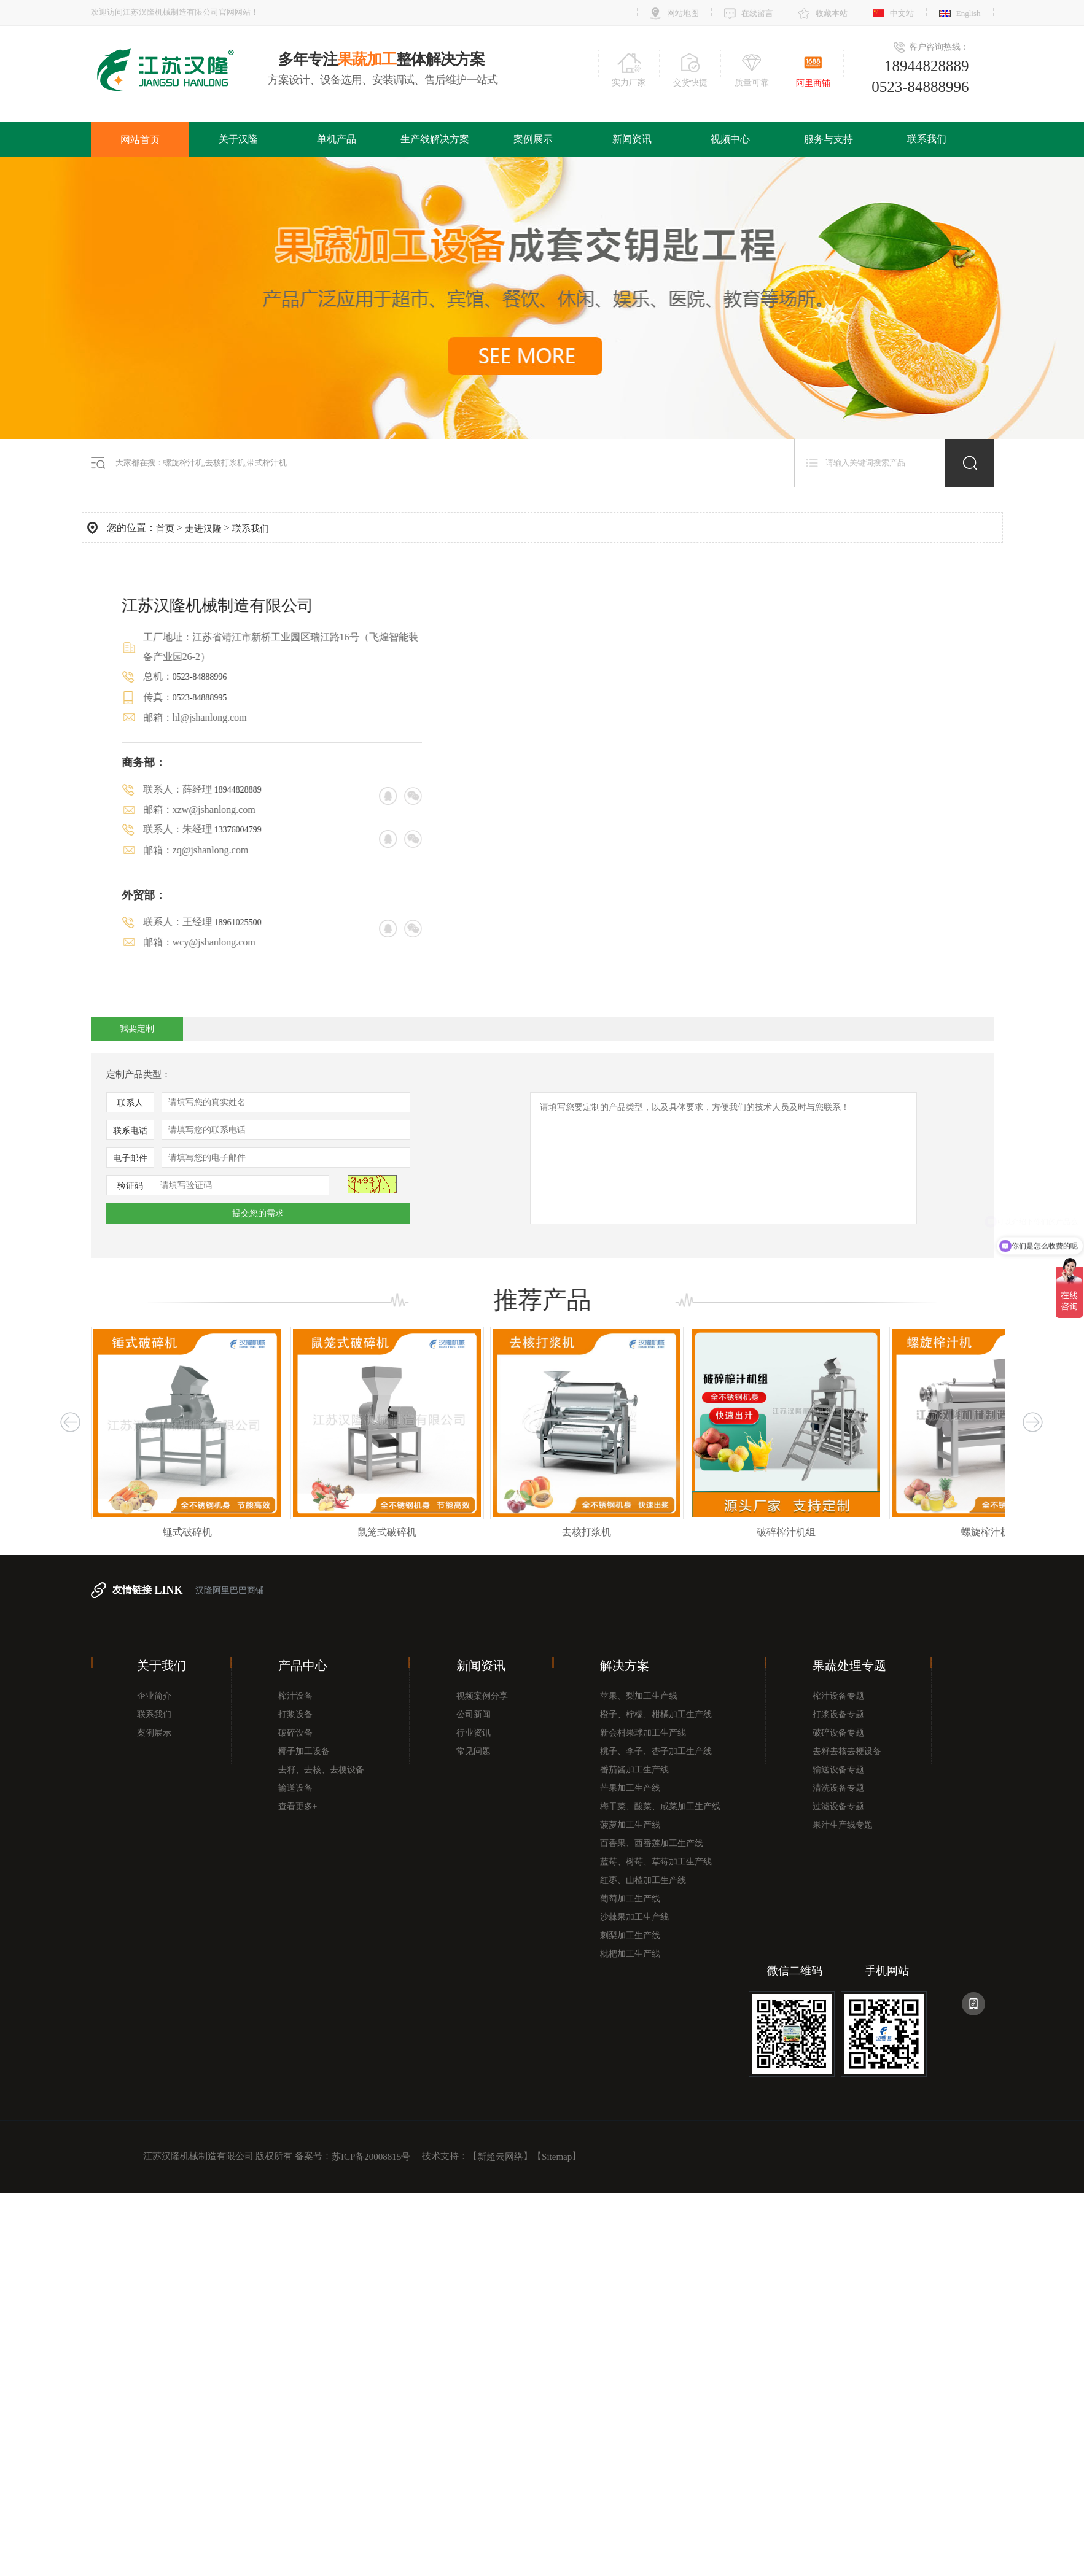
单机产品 (336, 139)
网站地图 (683, 13)
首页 (165, 529)
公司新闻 (473, 1714)
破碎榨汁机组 (812, 1532)
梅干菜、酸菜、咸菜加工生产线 (660, 1806)
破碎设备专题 (838, 1732)
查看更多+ (298, 1806)
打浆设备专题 (838, 1714)
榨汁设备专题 (838, 1696)
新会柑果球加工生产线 (643, 1732)
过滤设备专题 (838, 1806)
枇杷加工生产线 (630, 1953)
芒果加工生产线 (630, 1788)
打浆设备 (295, 1714)
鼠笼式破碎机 (413, 1532)
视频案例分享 (482, 1696)
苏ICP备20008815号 (371, 2157)
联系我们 (926, 139)
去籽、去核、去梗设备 (321, 1769)
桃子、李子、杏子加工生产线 (656, 1751)
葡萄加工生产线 (630, 1898)
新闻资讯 (632, 139)
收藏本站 (832, 13)
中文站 (902, 13)
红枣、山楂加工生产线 (643, 1880)
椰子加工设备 (304, 1751)
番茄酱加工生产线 (634, 1769)
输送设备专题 (838, 1769)
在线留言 (757, 13)
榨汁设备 (295, 1696)
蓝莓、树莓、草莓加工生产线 (656, 1861)
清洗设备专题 (838, 1788)
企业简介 (154, 1696)
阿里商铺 (813, 83)
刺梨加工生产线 (630, 1935)
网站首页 (140, 140)
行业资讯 (473, 1732)
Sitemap (557, 2157)
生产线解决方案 (434, 139)
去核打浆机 (613, 1532)
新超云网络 (500, 2157)
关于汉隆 (238, 139)
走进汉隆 (203, 529)
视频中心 (730, 139)
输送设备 (295, 1788)
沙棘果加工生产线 (634, 1917)
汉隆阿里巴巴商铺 (229, 1590)
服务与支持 (828, 139)
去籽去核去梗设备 (847, 1751)
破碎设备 (295, 1732)
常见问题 (473, 1751)
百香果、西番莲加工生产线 (651, 1843)
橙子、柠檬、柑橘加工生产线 (656, 1714)
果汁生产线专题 (843, 1824)
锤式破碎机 (213, 1532)
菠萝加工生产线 (630, 1824)
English (968, 13)
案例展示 (533, 139)
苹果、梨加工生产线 (638, 1696)
